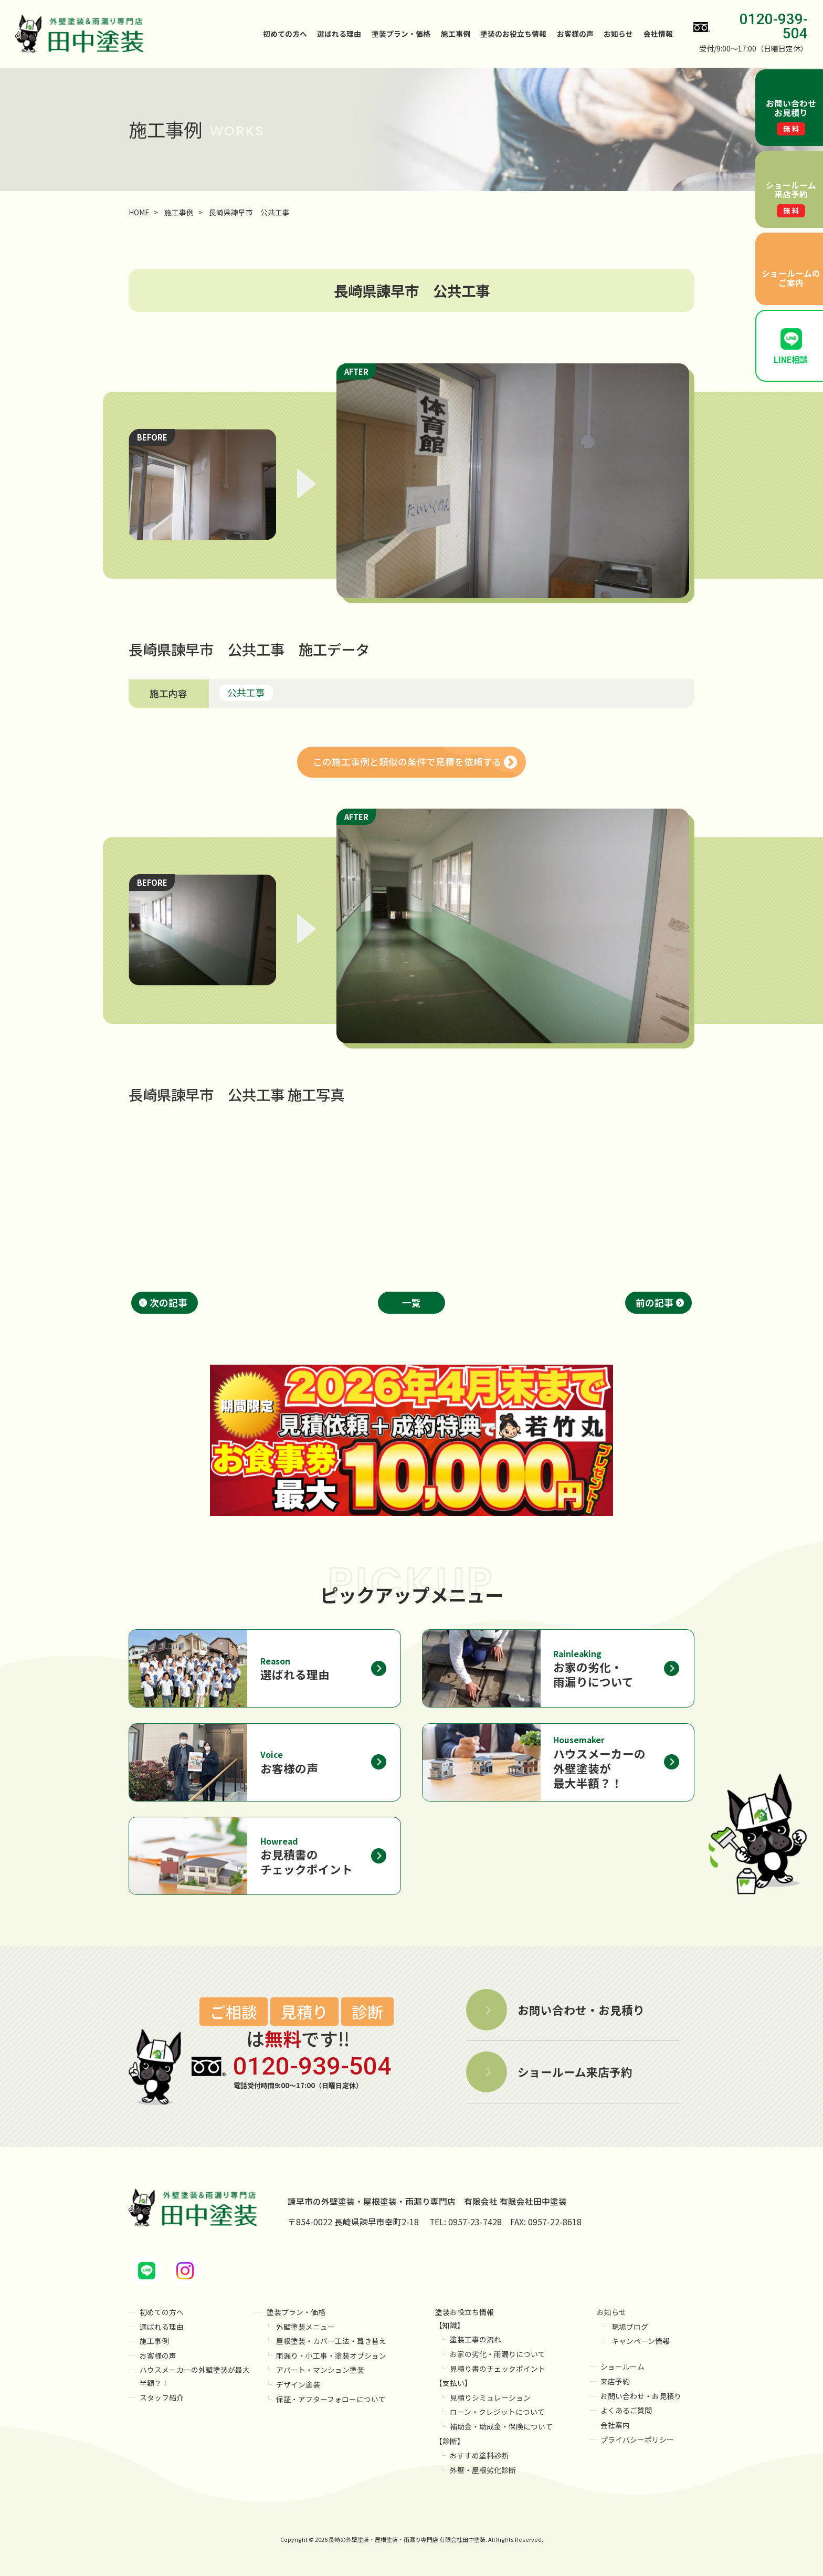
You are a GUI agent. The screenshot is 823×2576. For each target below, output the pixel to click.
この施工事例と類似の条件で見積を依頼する (407, 761)
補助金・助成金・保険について (501, 2426)
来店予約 (615, 2381)
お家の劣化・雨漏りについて (497, 2354)
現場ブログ (629, 2326)
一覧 (411, 1302)
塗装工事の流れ (475, 2339)
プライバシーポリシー (637, 2439)
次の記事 (168, 1302)
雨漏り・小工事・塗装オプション (331, 2355)
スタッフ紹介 (162, 2397)
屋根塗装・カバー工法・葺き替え (331, 2341)
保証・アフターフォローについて (331, 2399)
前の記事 (654, 1302)
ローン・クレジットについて (497, 2411)
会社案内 (615, 2425)
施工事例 (455, 33)
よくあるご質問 (626, 2410)
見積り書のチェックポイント (497, 2368)
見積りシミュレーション (490, 2397)
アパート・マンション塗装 (320, 2369)
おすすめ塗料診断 (479, 2455)
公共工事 (246, 692)
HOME (139, 212)
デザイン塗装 (298, 2384)
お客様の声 (575, 33)
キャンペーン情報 (640, 2341)
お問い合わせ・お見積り (640, 2396)
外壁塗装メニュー (305, 2326)
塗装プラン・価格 (296, 2312)
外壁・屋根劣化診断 (483, 2470)
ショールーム (622, 2366)
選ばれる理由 (339, 33)
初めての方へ (285, 33)
